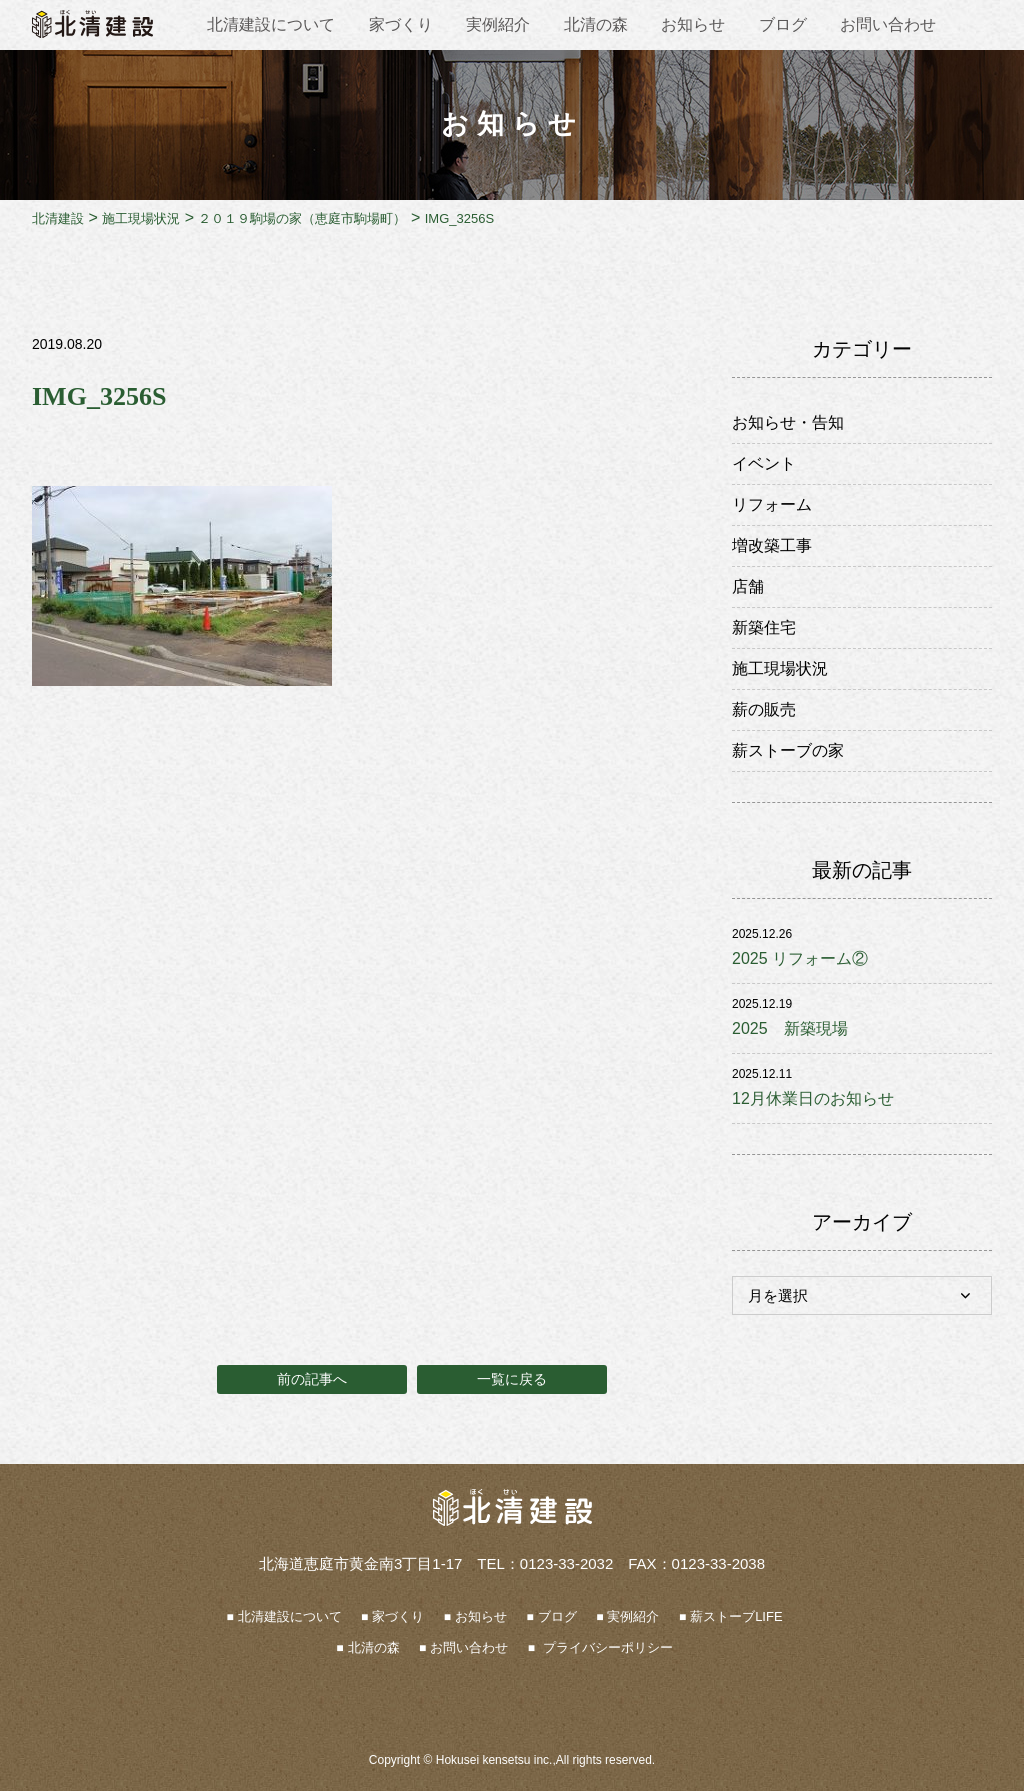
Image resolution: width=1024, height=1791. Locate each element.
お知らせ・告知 (788, 422)
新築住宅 (764, 627)
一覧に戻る (512, 1379)
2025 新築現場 (790, 1028)
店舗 (748, 586)
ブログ (783, 24)
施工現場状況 (780, 668)
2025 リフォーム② (800, 958)
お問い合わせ (888, 24)
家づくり (401, 24)
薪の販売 (764, 709)
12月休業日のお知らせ (813, 1098)
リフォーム (772, 504)
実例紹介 (498, 24)
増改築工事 (772, 545)
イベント (764, 463)
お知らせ (693, 24)
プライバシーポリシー (606, 1647)
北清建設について (271, 24)
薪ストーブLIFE (736, 1616)
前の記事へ (312, 1379)
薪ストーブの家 (788, 750)
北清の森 (596, 24)
